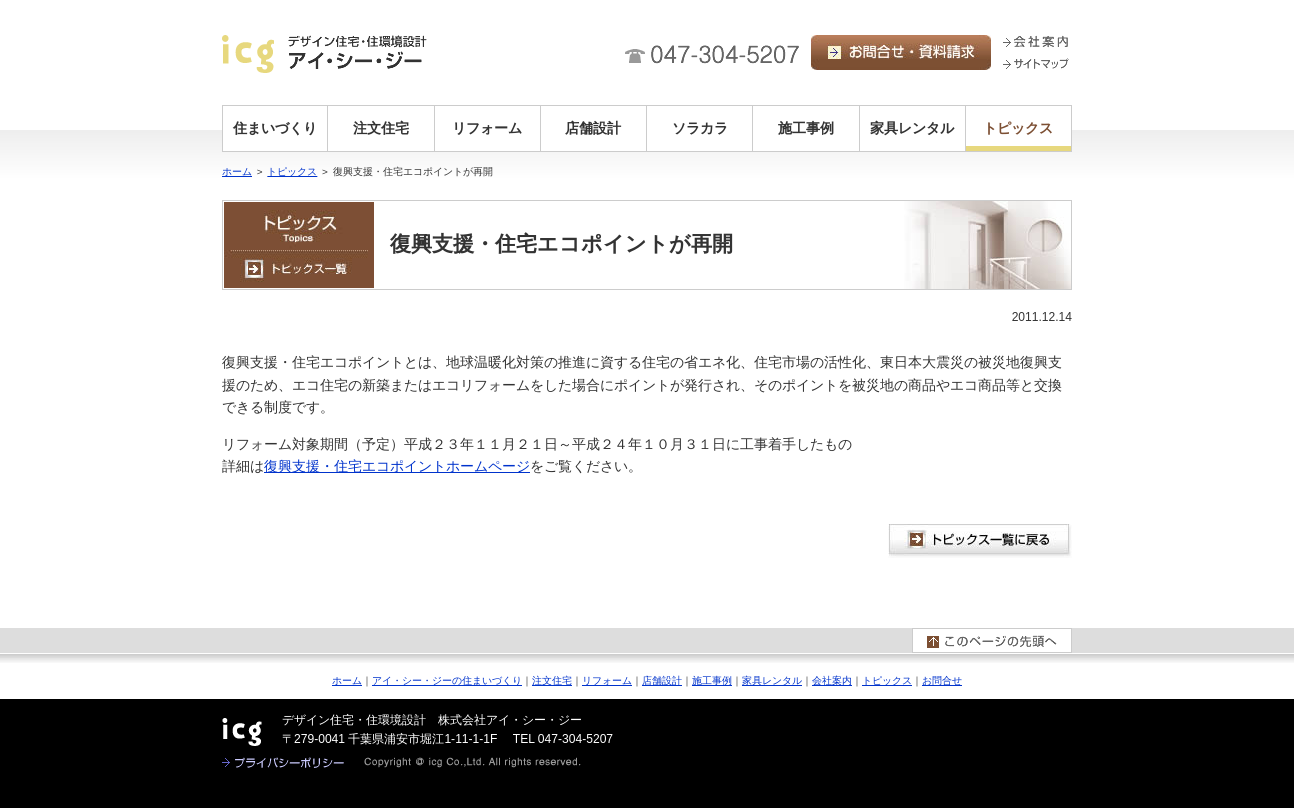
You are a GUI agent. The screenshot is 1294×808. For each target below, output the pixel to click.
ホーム (237, 171)
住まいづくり (275, 128)
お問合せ (942, 680)
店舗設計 (593, 128)
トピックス (1018, 128)
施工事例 (806, 128)
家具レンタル (912, 128)
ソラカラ (700, 128)
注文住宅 (381, 128)
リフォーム (487, 128)
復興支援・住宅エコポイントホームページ (397, 466)
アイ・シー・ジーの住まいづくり (447, 680)
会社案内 (832, 680)
